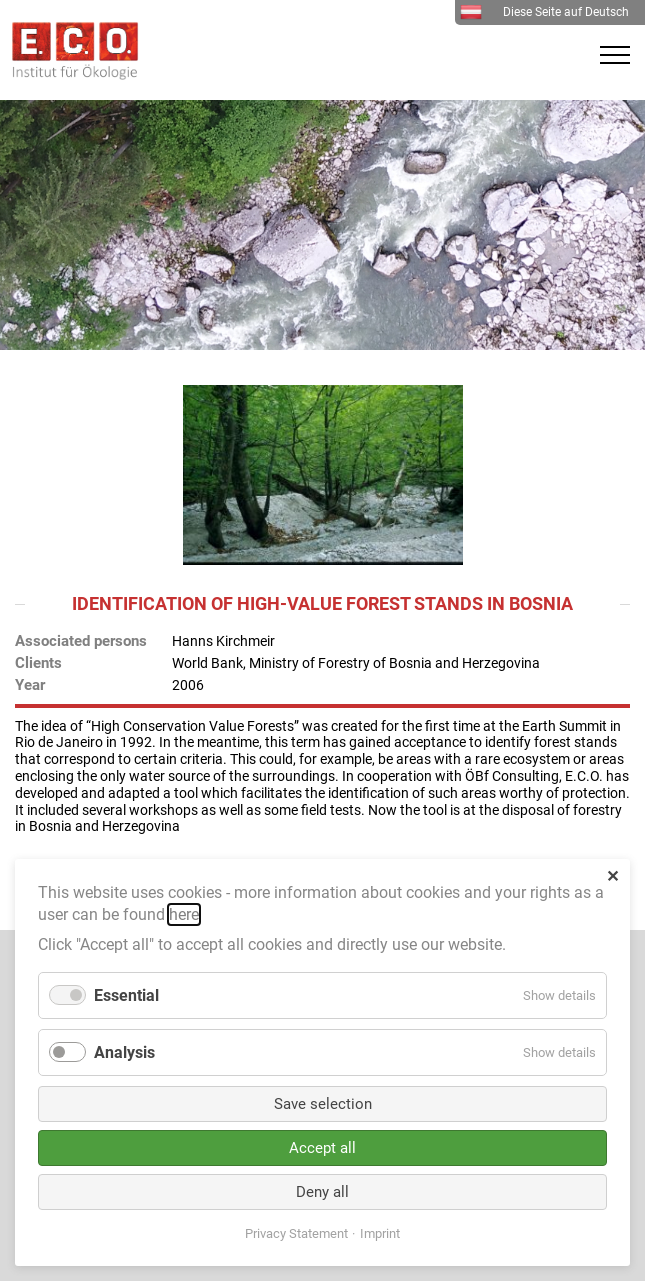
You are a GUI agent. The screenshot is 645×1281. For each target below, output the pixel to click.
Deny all (322, 1192)
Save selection (323, 1104)
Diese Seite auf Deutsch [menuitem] (544, 12)
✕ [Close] (612, 876)
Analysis (124, 1052)
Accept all (322, 1148)
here (184, 914)
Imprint (380, 1233)
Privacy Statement (296, 1233)
